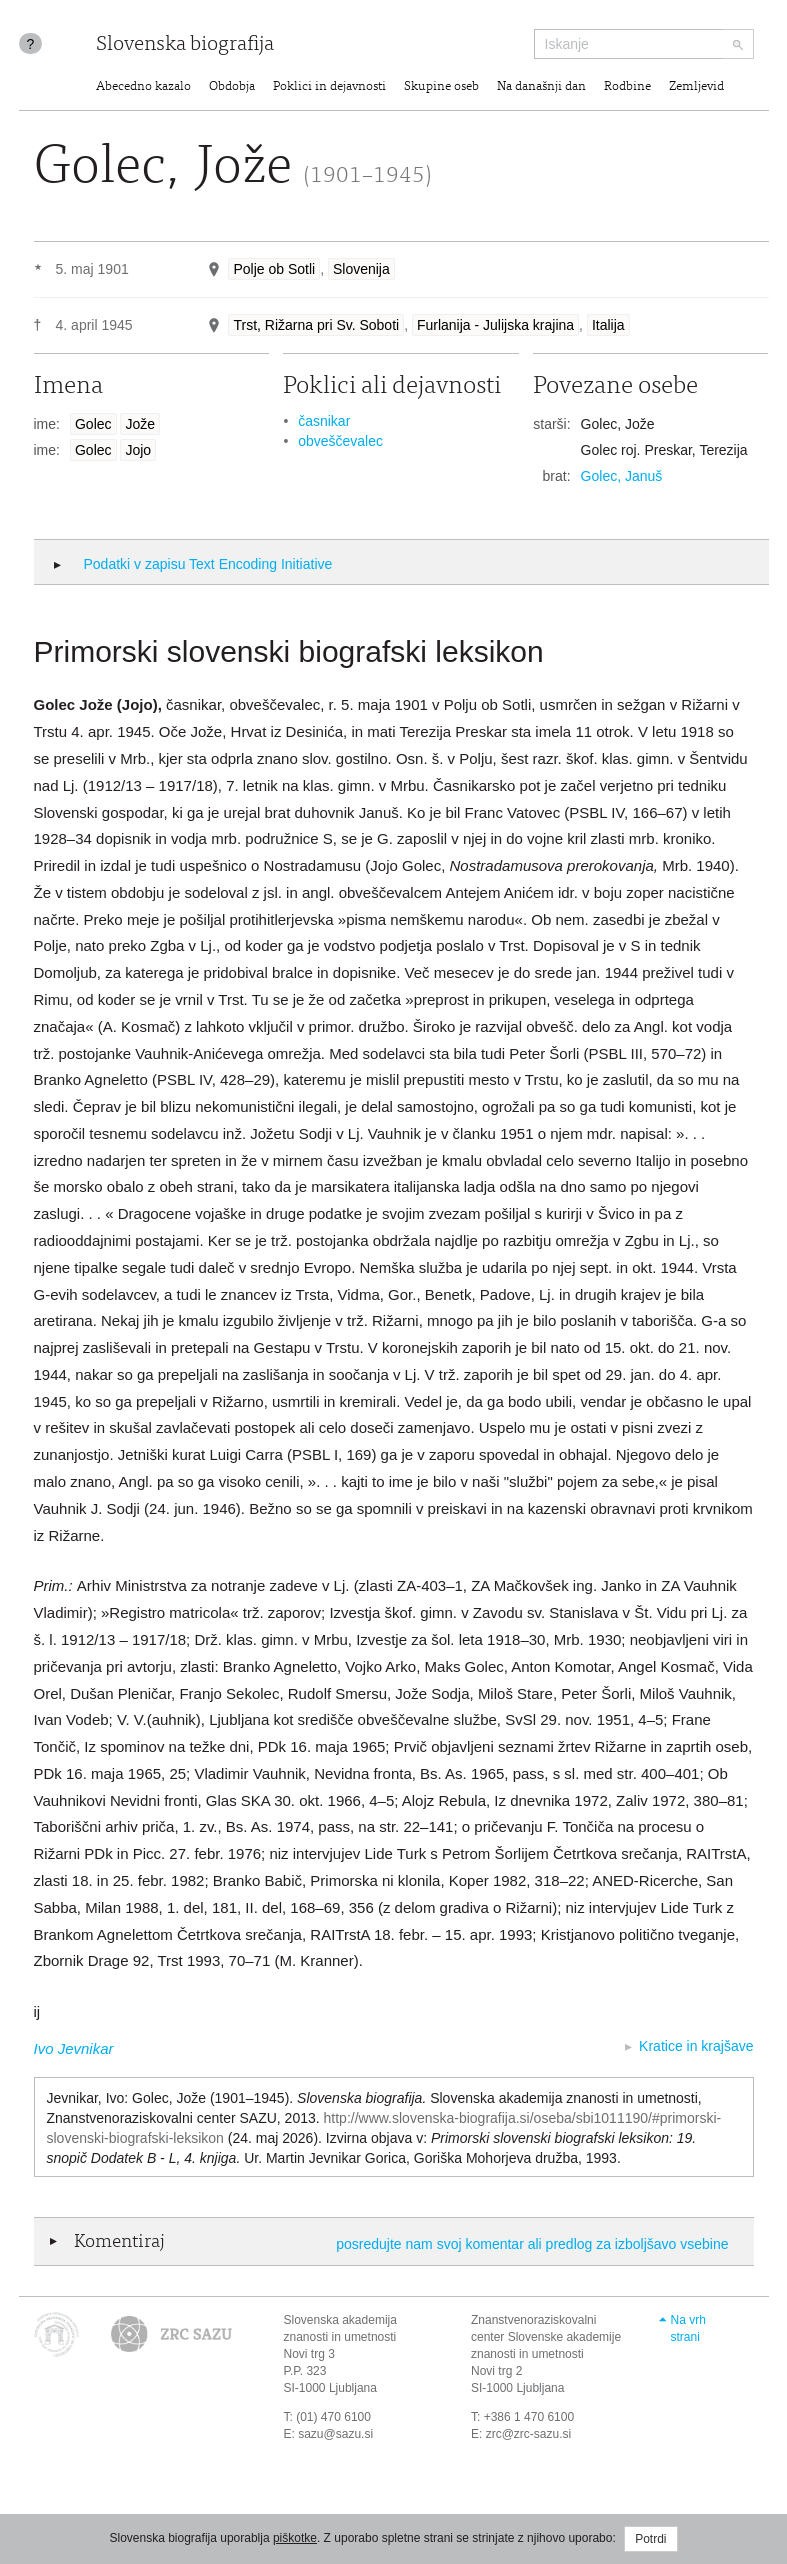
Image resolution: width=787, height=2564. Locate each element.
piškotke (295, 2538)
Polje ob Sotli (274, 269)
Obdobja (232, 87)
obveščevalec (340, 441)
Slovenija (361, 269)
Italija (608, 325)
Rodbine (627, 87)
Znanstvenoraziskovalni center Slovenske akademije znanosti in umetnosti (546, 2337)
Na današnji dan (541, 87)
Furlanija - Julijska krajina (495, 325)
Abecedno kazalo (143, 87)
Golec (93, 424)
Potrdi (650, 2539)
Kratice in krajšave (696, 2046)
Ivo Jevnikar (74, 2048)
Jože (140, 424)
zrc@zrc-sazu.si (529, 2434)
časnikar (324, 421)
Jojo (138, 450)
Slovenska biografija (185, 45)
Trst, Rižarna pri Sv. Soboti (316, 325)
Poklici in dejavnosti (329, 87)
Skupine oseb (441, 87)
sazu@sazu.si (335, 2434)
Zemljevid (696, 87)
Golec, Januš (622, 476)
